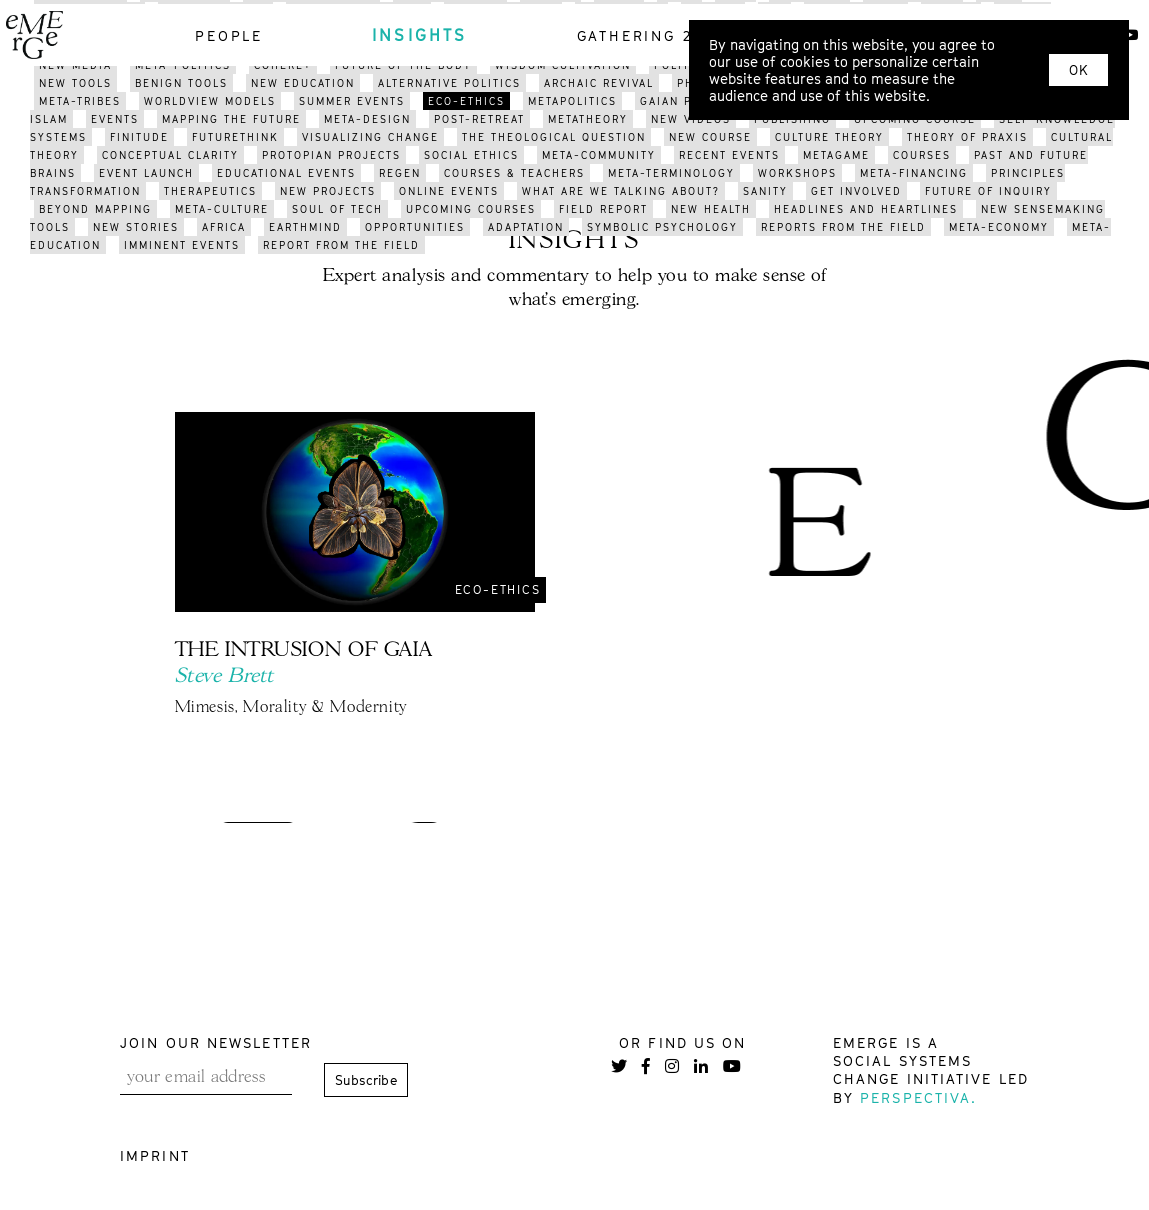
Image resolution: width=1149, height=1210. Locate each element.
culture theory (829, 137)
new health (711, 209)
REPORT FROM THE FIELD (341, 245)
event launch (146, 173)
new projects (328, 191)
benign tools (181, 83)
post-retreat (479, 119)
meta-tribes (80, 101)
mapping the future (231, 119)
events (115, 119)
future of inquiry (988, 191)
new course (710, 137)
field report (603, 209)
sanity (765, 191)
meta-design (367, 119)
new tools (75, 83)
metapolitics (572, 101)
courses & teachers (514, 173)
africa (224, 227)
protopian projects (331, 155)
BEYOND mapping (95, 209)
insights (420, 35)
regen (400, 173)
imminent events (182, 245)
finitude (139, 137)
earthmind (305, 227)
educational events (286, 173)
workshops (797, 173)
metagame (836, 155)
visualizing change (370, 137)
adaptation (526, 227)
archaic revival (599, 83)
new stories (136, 227)
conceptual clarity (170, 155)
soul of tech (337, 209)
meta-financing (914, 173)
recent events (729, 155)
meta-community (599, 155)
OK (1078, 70)
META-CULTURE (222, 209)
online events (449, 191)
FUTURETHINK (235, 137)
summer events (352, 101)
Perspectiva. (918, 1097)
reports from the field (843, 227)
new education (303, 83)
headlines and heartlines (866, 209)
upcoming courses (471, 209)
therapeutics (210, 191)
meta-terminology (671, 173)
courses (922, 155)
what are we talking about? (621, 191)
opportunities (415, 227)
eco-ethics (466, 101)
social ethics (471, 155)
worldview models (210, 101)
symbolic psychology (662, 227)
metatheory (588, 119)
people (229, 35)
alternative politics (449, 83)
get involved (856, 191)
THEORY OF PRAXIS (967, 137)
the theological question (554, 137)
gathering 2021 (650, 35)
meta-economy (999, 227)
